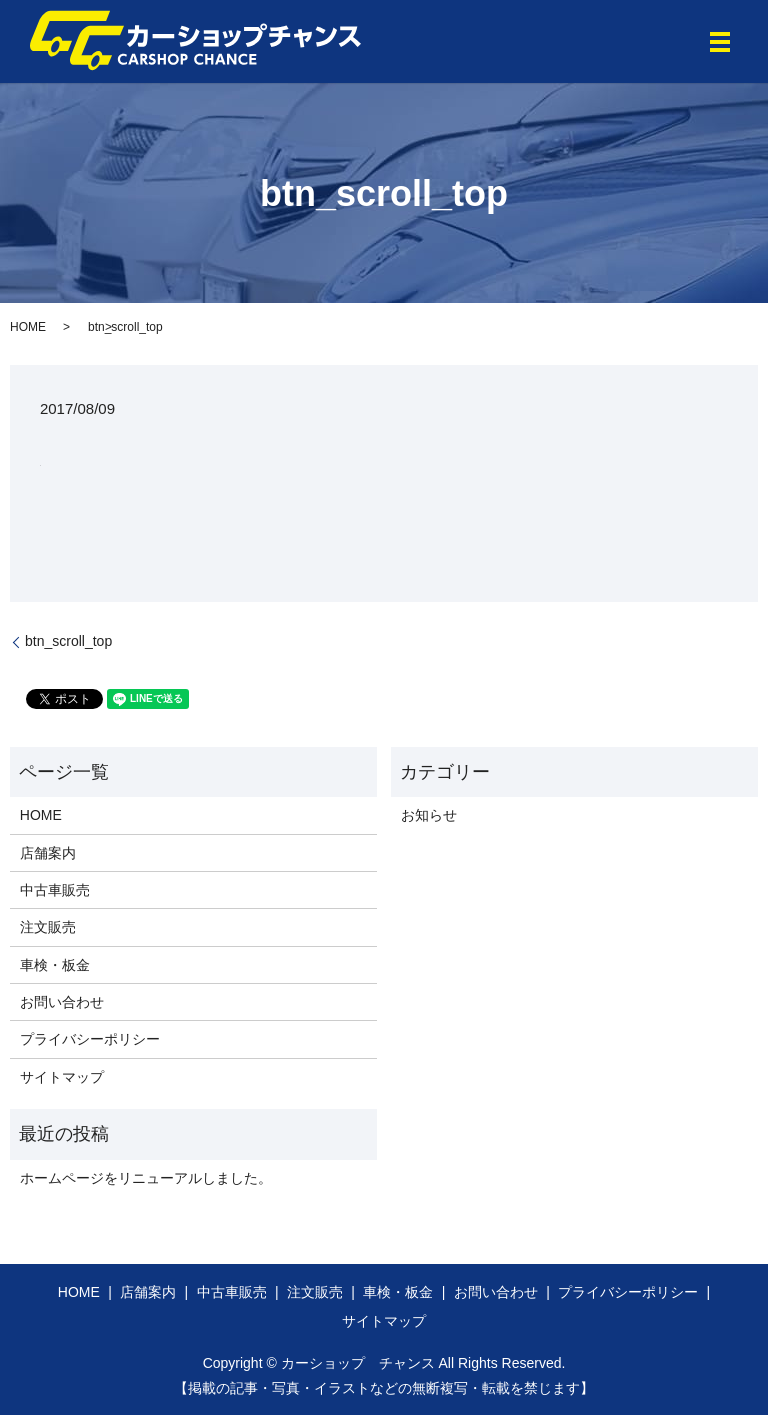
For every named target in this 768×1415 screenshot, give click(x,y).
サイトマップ (62, 1077)
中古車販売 (55, 890)
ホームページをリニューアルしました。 (146, 1178)
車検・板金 (55, 965)
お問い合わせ (62, 1002)
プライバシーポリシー (90, 1039)
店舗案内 (48, 853)
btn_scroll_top (68, 641)
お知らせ (429, 815)
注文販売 (48, 927)
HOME (28, 327)
